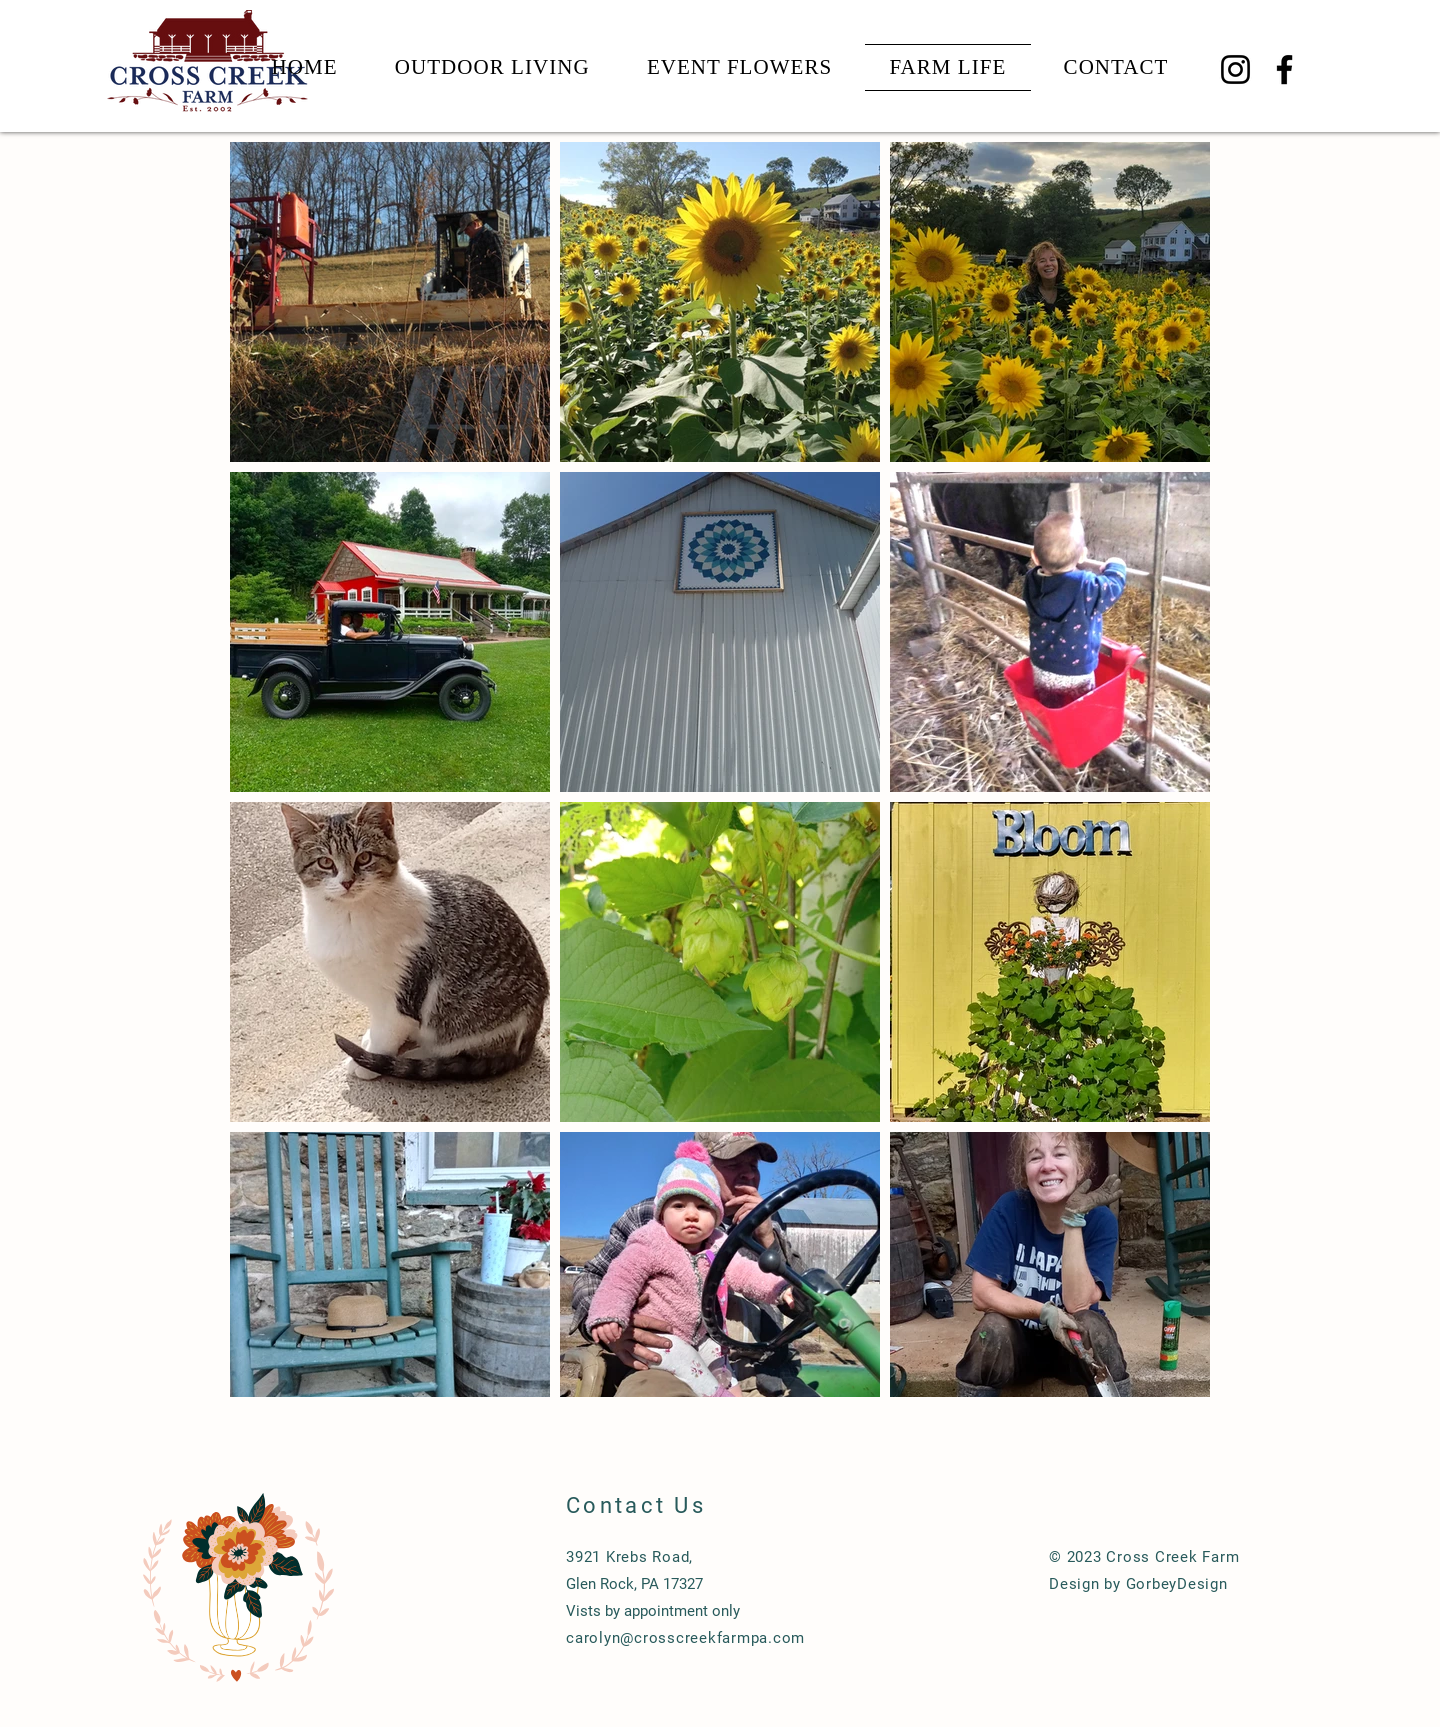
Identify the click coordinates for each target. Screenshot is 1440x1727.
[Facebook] (1284, 69)
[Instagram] (1235, 69)
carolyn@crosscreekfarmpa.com (685, 1638)
